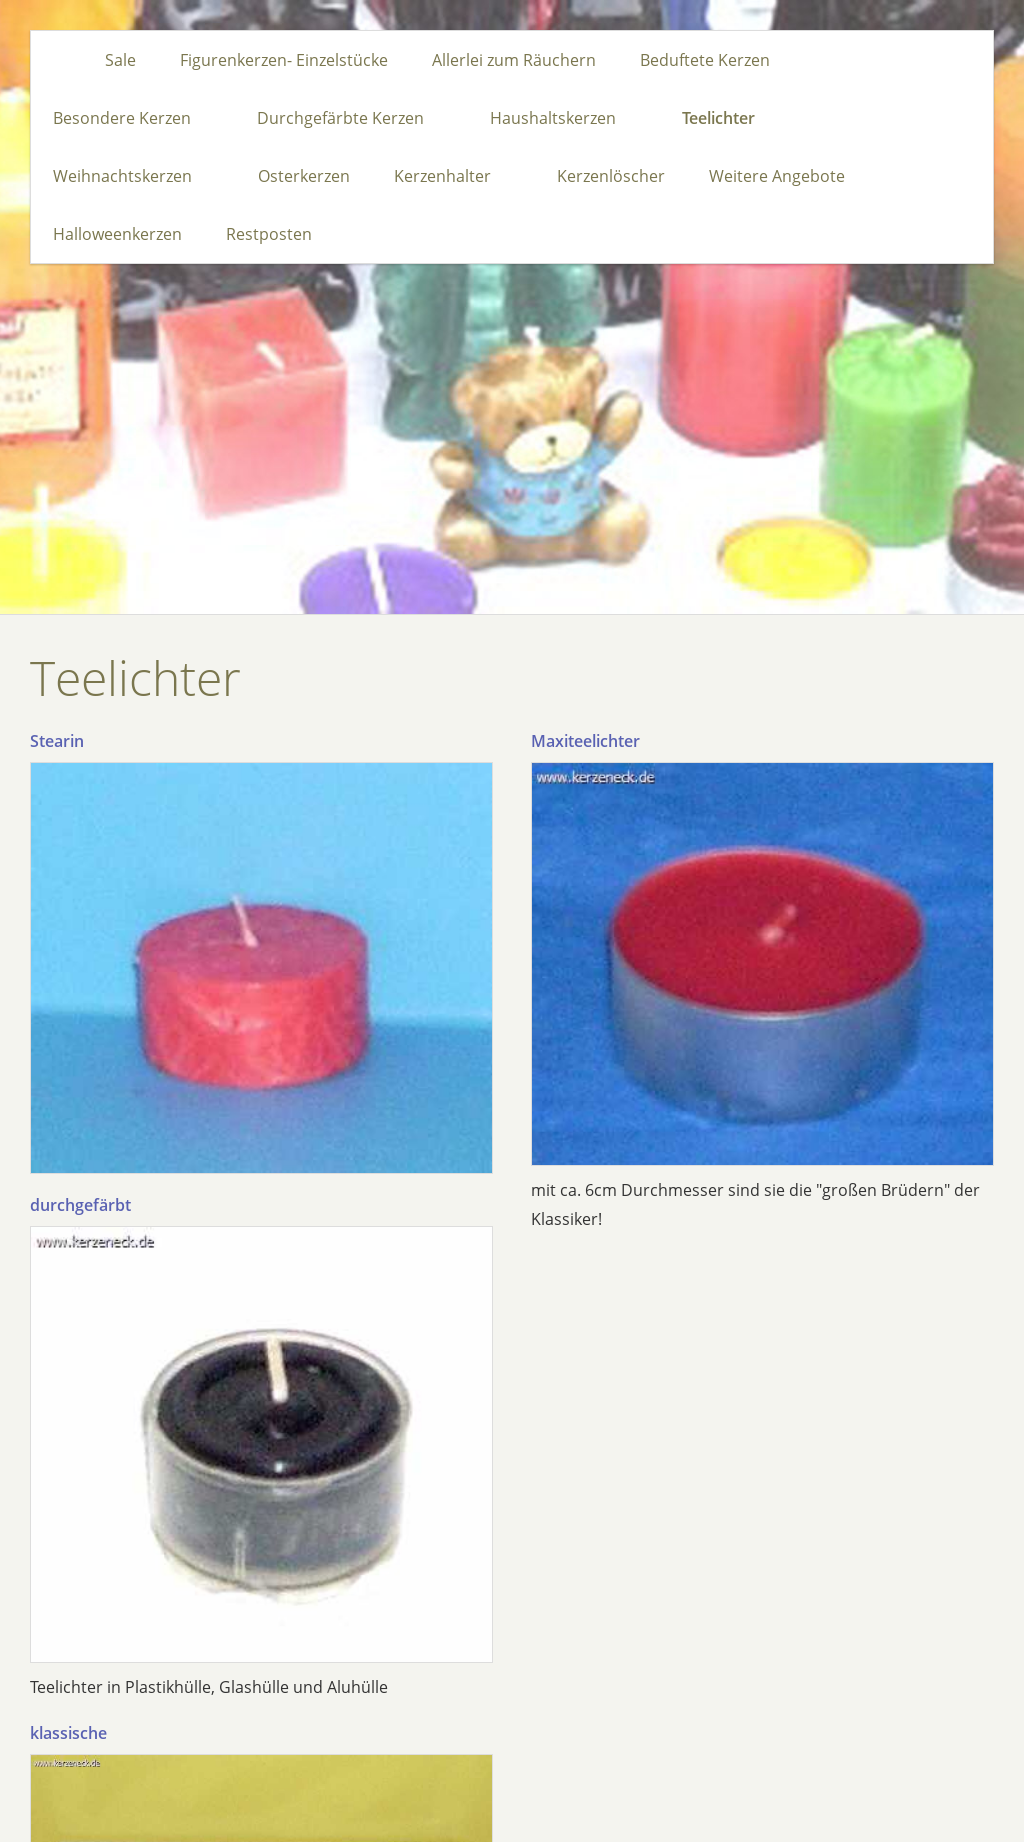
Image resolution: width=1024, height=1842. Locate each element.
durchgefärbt (80, 1205)
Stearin (57, 741)
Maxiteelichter (585, 741)
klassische (68, 1733)
